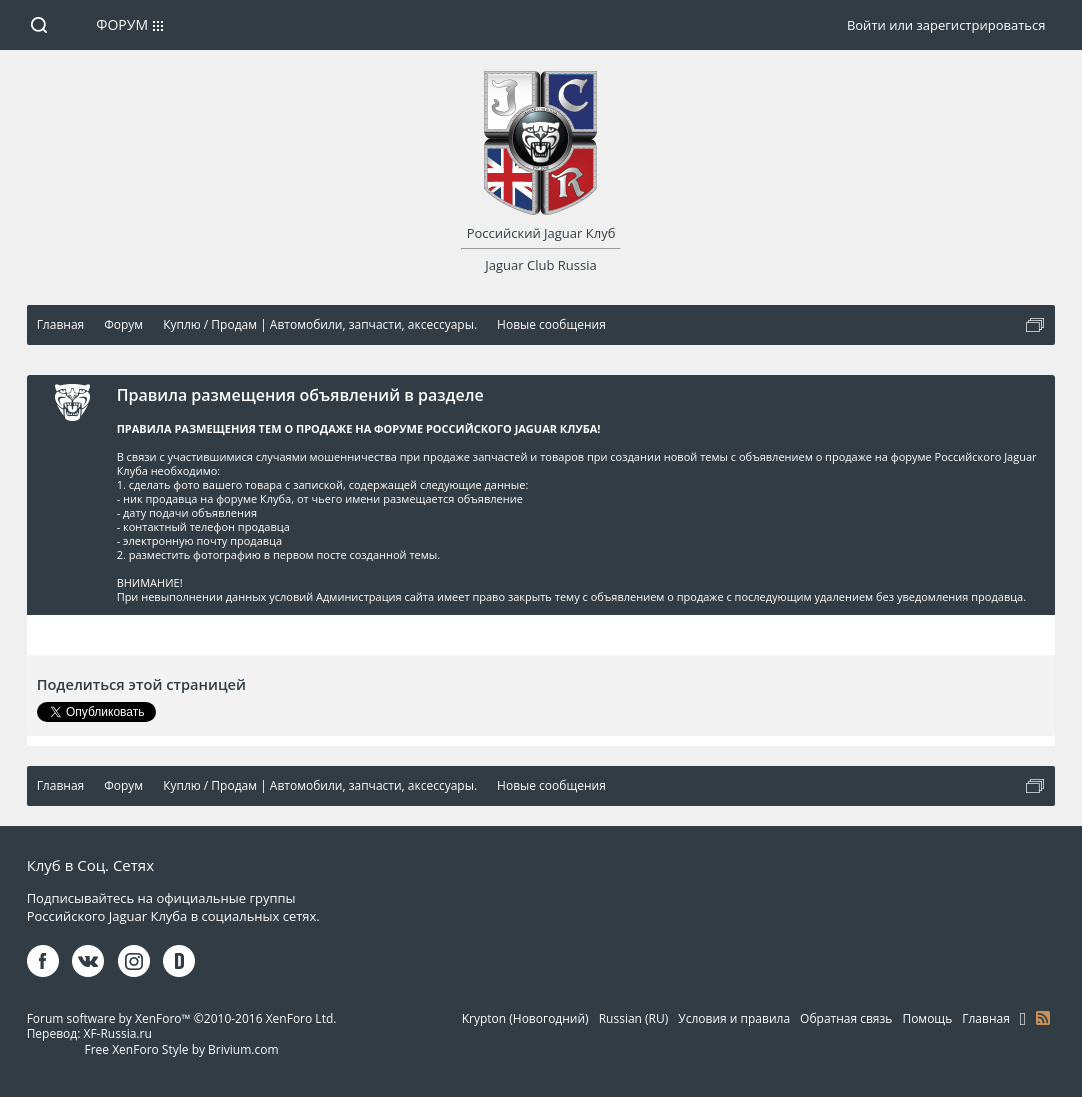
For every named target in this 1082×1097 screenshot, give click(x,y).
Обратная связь (846, 1018)
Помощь (927, 1018)
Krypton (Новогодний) (525, 1018)
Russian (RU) (634, 1018)
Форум (122, 24)
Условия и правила (734, 1018)
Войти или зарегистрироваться (946, 25)
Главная (986, 1018)
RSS (1043, 1018)
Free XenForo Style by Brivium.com (182, 1049)
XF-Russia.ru (117, 1033)
